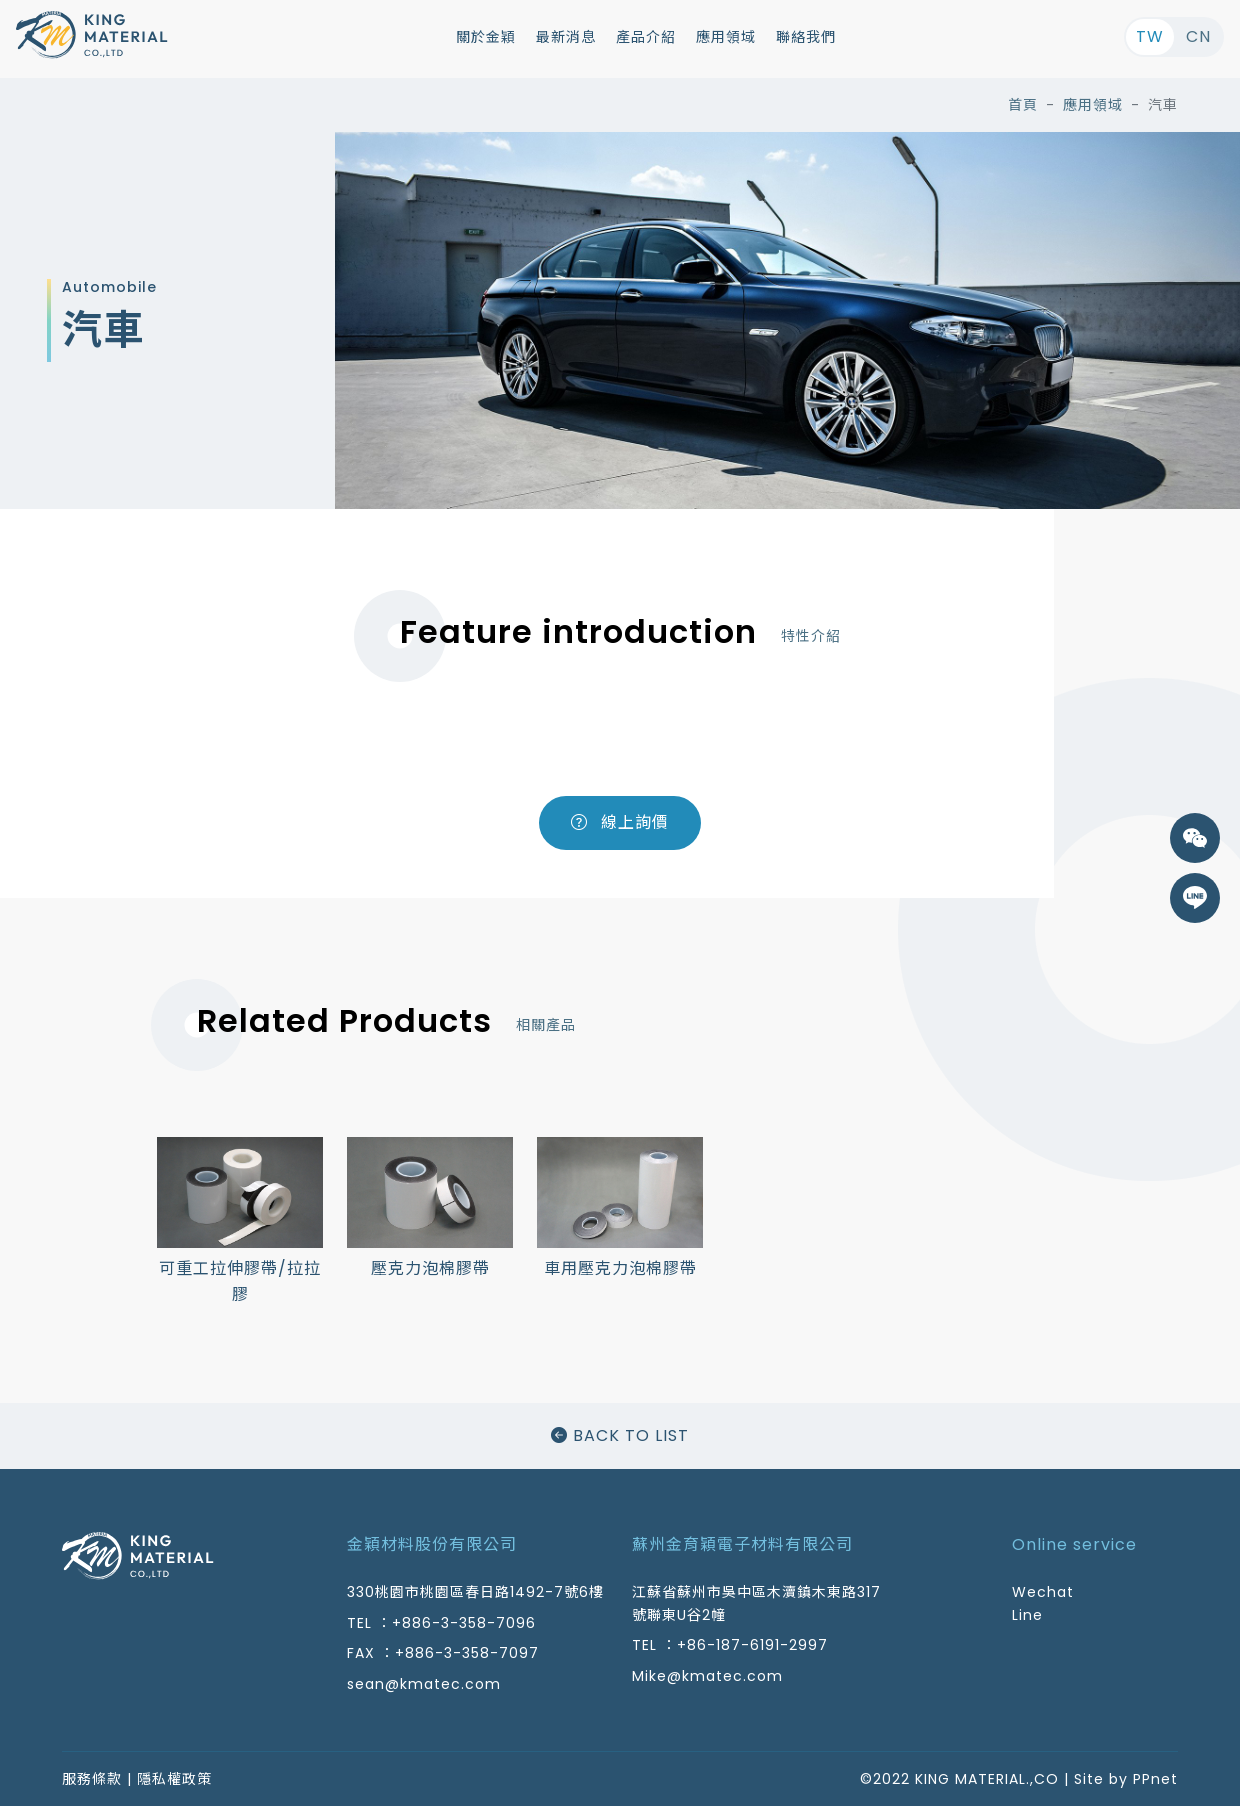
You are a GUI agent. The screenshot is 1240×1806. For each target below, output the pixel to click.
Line (1027, 1615)
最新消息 (566, 37)
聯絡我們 (806, 37)
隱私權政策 (174, 1779)
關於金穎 (486, 37)
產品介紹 (646, 37)
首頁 (1023, 105)
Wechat (1043, 1592)
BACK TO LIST (620, 1435)
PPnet (1155, 1779)
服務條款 (92, 1779)
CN (1198, 36)
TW (1150, 36)
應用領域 (726, 37)
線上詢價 (620, 822)
